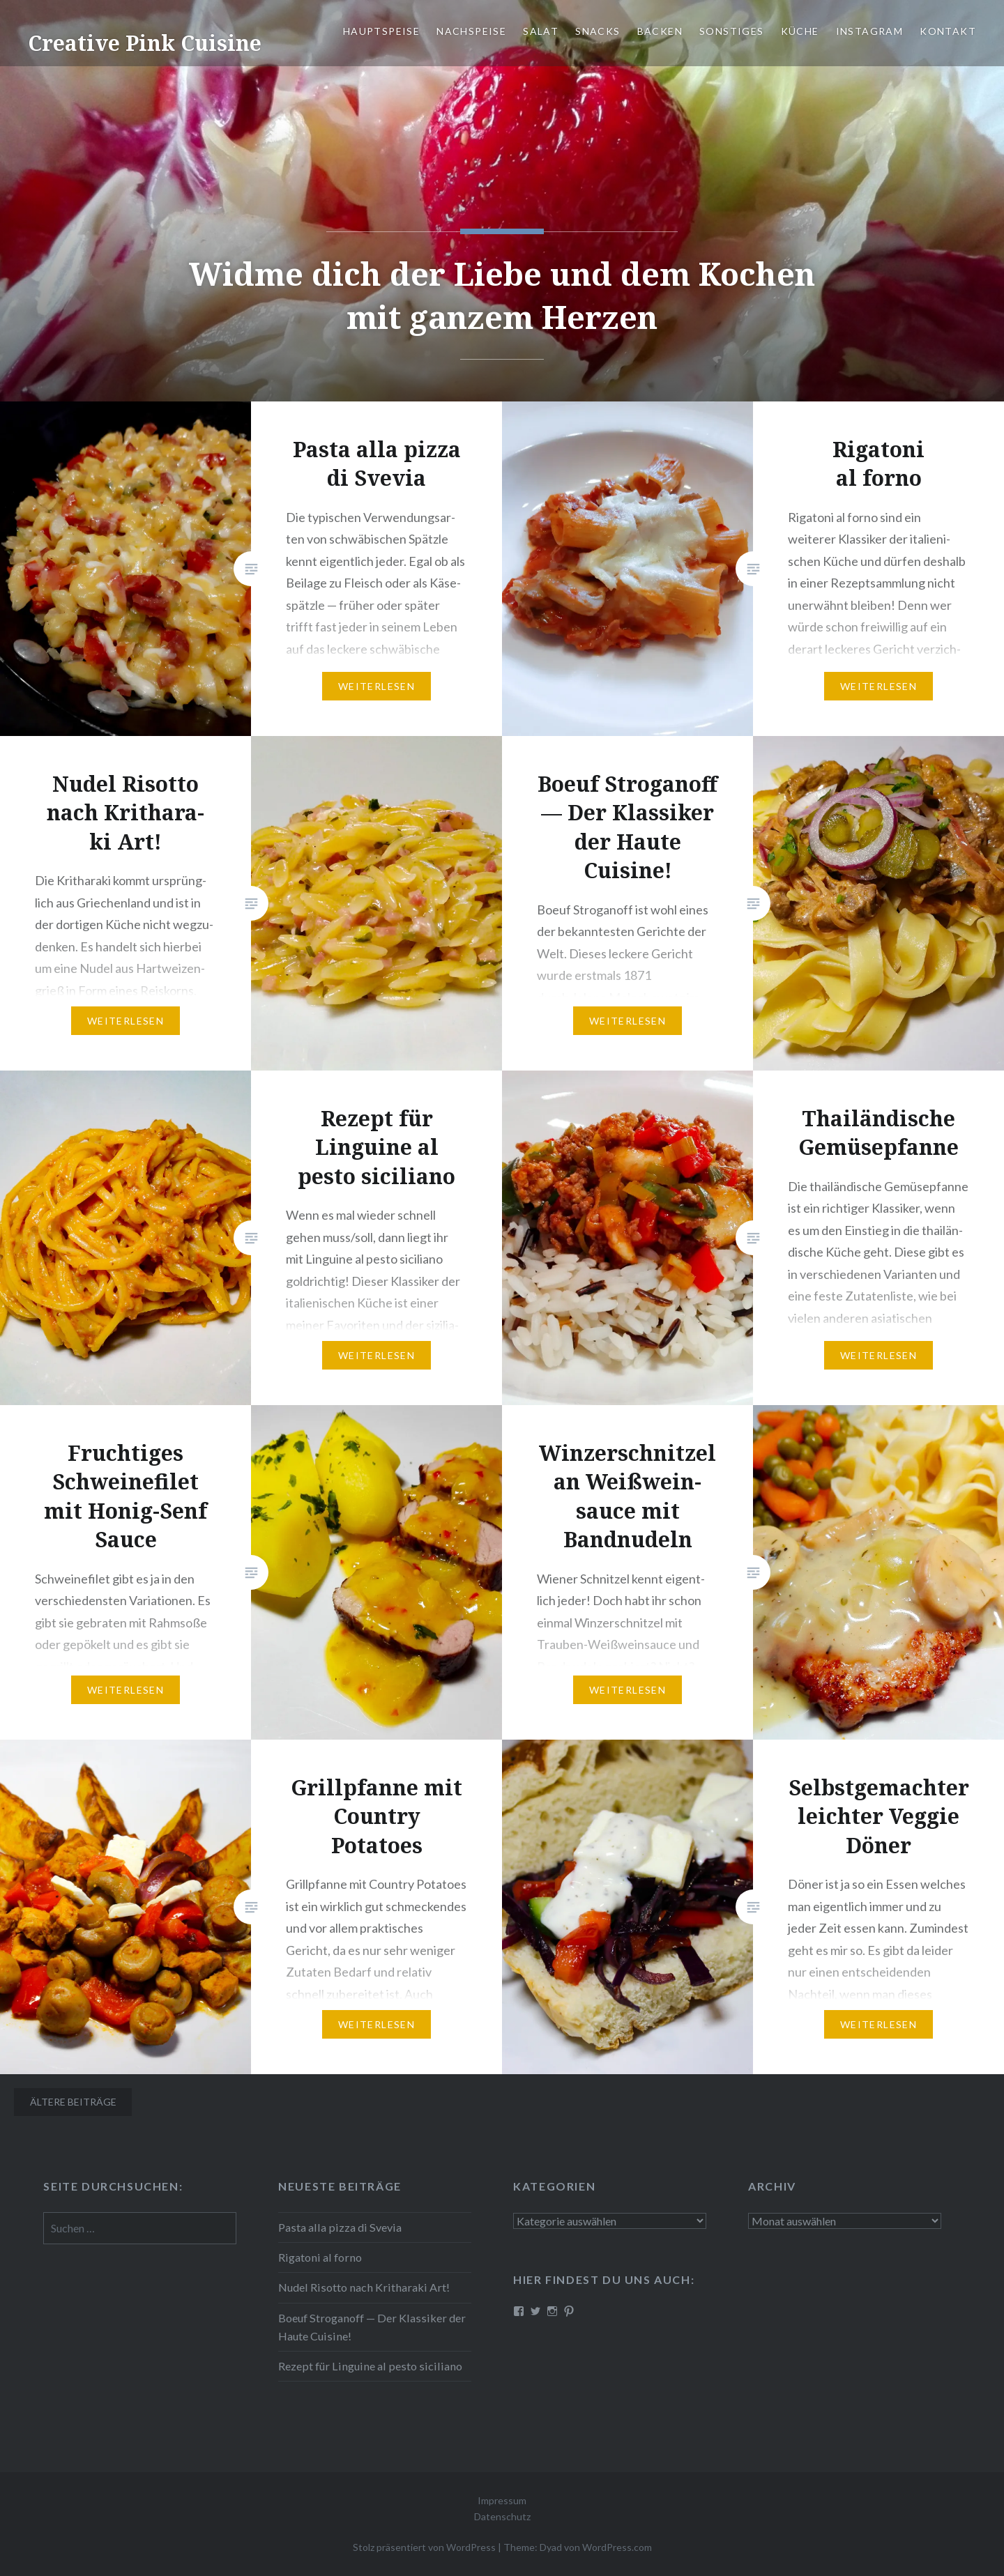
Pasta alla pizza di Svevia (340, 2227)
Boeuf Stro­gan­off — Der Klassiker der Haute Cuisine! (372, 2327)
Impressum (502, 2500)
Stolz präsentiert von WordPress (424, 2547)
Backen (660, 31)
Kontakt (948, 31)
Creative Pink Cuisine (144, 43)
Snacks (597, 31)
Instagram (870, 31)
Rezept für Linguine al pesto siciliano (370, 2365)
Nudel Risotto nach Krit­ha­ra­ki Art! (364, 2287)
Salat (540, 31)
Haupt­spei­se (381, 31)
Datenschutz (502, 2516)
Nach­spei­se (471, 31)
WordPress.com (617, 2547)
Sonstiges (731, 31)
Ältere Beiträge (73, 2102)
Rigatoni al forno (320, 2257)
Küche (800, 31)
